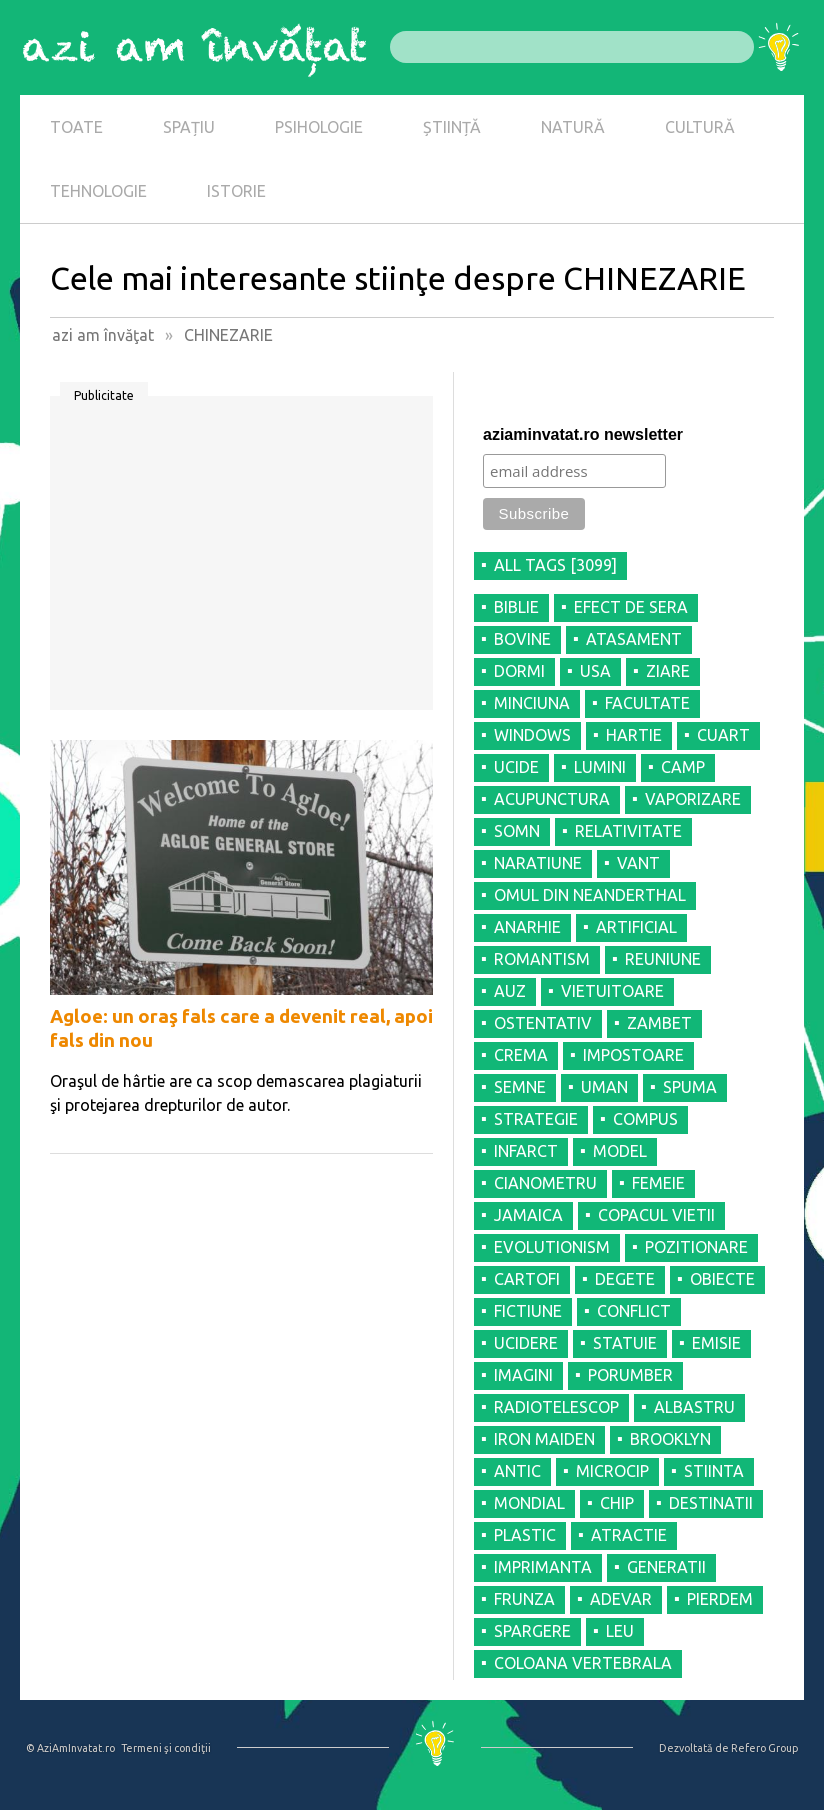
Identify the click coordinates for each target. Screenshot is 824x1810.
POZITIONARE (696, 1247)
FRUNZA (524, 1599)
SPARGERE (532, 1631)
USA (595, 671)
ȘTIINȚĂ (452, 127)
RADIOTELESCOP (556, 1407)
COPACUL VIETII (656, 1215)
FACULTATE (647, 703)
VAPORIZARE (693, 799)
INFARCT (526, 1151)
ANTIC (517, 1471)
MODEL (620, 1151)
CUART (723, 735)
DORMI (519, 671)
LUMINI (600, 767)
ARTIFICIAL (636, 927)
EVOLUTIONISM (552, 1247)
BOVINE (522, 639)
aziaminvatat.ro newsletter (583, 434)
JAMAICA (528, 1215)
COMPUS (645, 1119)
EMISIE (716, 1343)
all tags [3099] (555, 565)
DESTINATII (711, 1503)
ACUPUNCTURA (552, 799)
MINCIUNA (532, 703)
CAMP (683, 767)
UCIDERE (526, 1343)
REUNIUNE (663, 959)
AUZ (510, 991)
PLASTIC (525, 1535)
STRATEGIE (536, 1119)
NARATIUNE (538, 863)
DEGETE (625, 1279)
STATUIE (625, 1343)
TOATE (76, 127)
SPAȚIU (189, 127)
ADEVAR (621, 1599)
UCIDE (516, 767)
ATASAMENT (634, 639)
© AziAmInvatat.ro (70, 1748)
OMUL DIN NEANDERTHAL (590, 895)
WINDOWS (532, 735)
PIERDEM (720, 1599)
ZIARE (668, 671)
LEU (620, 1631)
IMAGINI (523, 1375)
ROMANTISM (542, 959)
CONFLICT (634, 1311)
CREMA (521, 1055)
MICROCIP (612, 1471)
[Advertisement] (241, 560)
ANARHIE (527, 927)
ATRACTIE (629, 1535)
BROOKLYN (670, 1439)
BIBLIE (516, 607)
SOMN (517, 831)
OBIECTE (722, 1279)
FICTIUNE (528, 1311)
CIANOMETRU (545, 1183)
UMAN (604, 1087)
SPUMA (690, 1087)
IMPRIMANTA (543, 1567)
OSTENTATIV (543, 1023)
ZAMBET (659, 1023)
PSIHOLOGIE (319, 127)
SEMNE (520, 1087)
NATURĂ (573, 127)
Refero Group (764, 1748)
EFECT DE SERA (631, 607)
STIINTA (714, 1471)
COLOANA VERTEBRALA (583, 1663)
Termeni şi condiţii (166, 1748)
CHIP (617, 1503)
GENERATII (666, 1567)
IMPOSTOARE (633, 1055)
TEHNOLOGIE (98, 191)
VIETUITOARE (612, 991)
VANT (638, 863)
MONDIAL (529, 1503)
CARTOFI (527, 1279)
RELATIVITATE (628, 831)
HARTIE (634, 735)
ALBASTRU (694, 1407)
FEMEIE (658, 1183)
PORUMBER (630, 1375)
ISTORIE (236, 191)
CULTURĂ (700, 127)
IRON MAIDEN (544, 1439)
